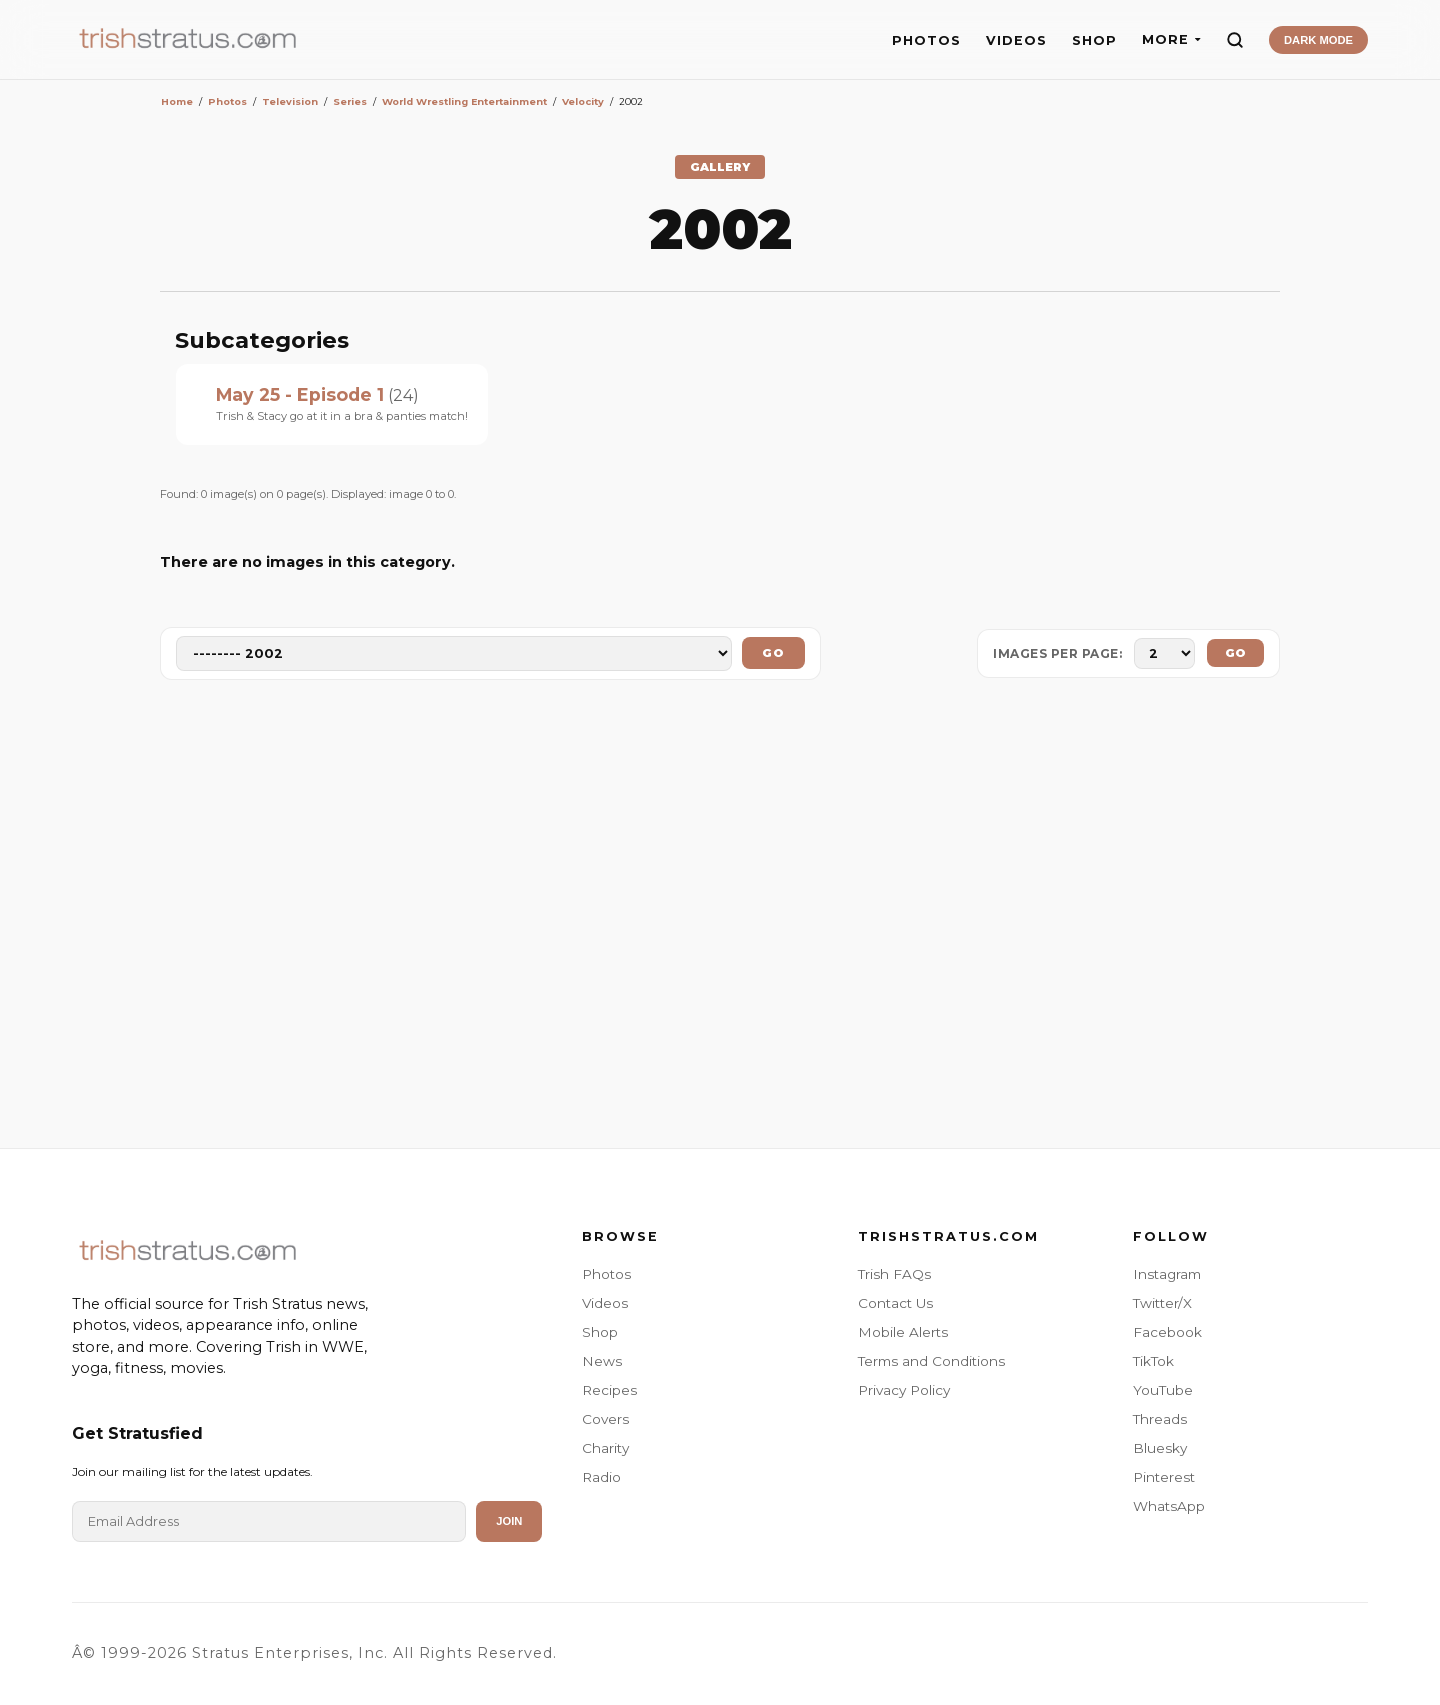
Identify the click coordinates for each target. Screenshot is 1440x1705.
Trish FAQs (894, 1274)
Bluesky (1160, 1448)
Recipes (609, 1390)
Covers (605, 1419)
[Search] (1235, 40)
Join (509, 1521)
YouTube (1163, 1390)
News (602, 1361)
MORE (1171, 39)
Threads (1160, 1419)
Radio (601, 1477)
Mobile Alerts (903, 1332)
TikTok (1153, 1361)
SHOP (1094, 40)
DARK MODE (1318, 40)
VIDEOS (1016, 40)
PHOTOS (926, 40)
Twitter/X (1162, 1303)
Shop (600, 1332)
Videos (605, 1303)
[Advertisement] (720, 918)
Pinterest (1164, 1477)
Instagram (1167, 1274)
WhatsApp (1169, 1506)
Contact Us (895, 1303)
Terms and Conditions (931, 1361)
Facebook (1167, 1332)
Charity (605, 1448)
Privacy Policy (904, 1390)
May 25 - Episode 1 (300, 394)
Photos (606, 1274)
